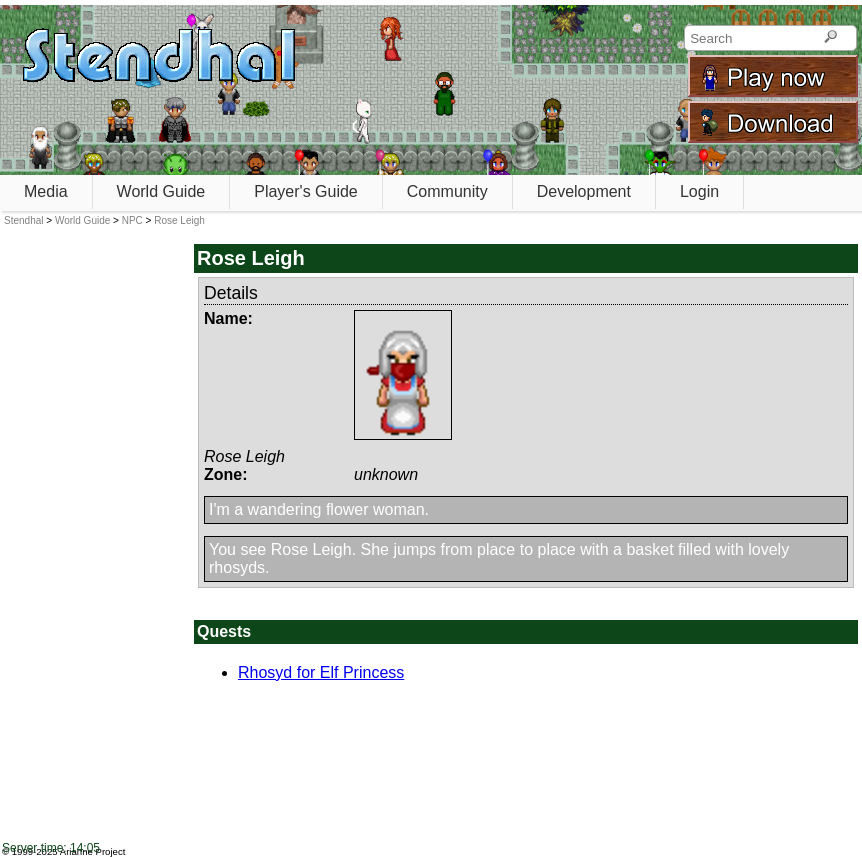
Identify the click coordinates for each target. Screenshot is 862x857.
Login (699, 191)
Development (584, 191)
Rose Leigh (179, 220)
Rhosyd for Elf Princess (321, 672)
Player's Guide (306, 191)
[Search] (830, 38)
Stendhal (23, 220)
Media (46, 191)
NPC (132, 220)
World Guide (161, 191)
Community (447, 191)
